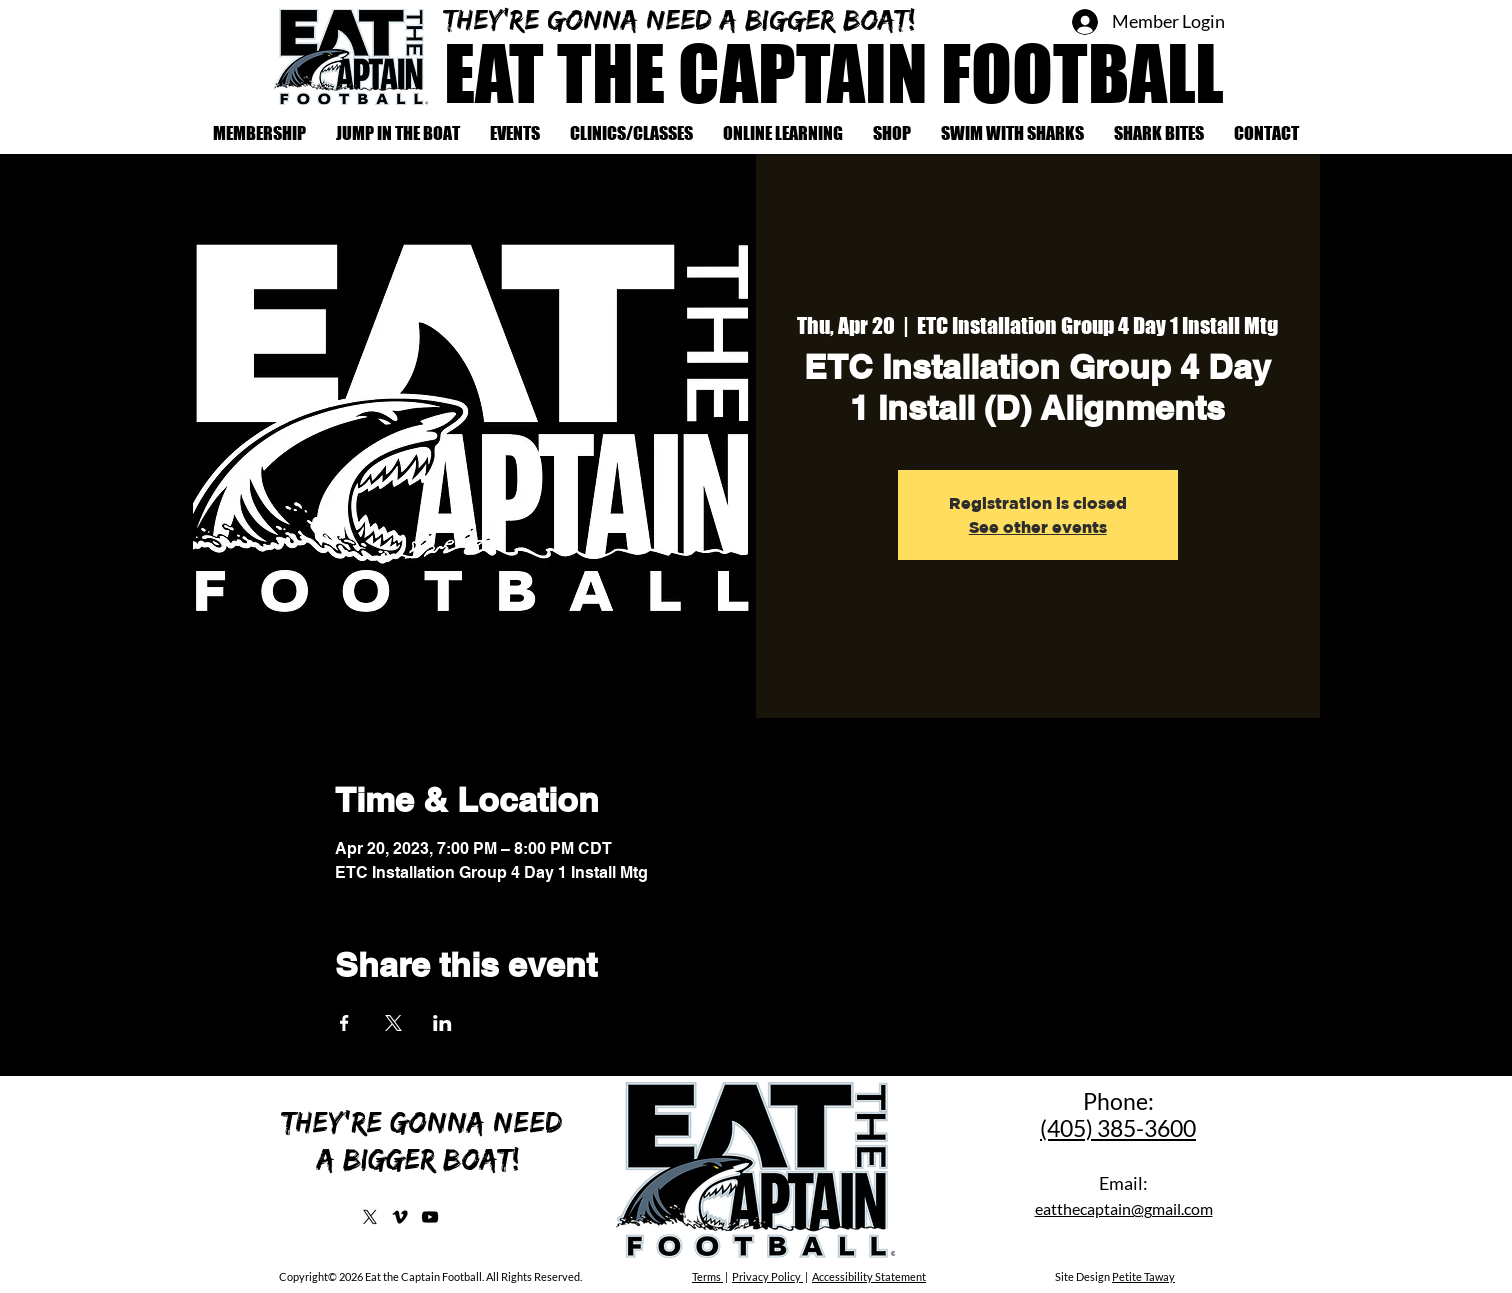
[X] (370, 1217)
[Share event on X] (393, 1023)
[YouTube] (430, 1217)
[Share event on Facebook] (344, 1023)
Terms (707, 1276)
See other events (1038, 527)
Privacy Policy (767, 1276)
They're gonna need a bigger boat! (684, 19)
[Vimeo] (400, 1217)
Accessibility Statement (869, 1276)
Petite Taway (1143, 1276)
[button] (631, 133)
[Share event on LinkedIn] (442, 1023)
